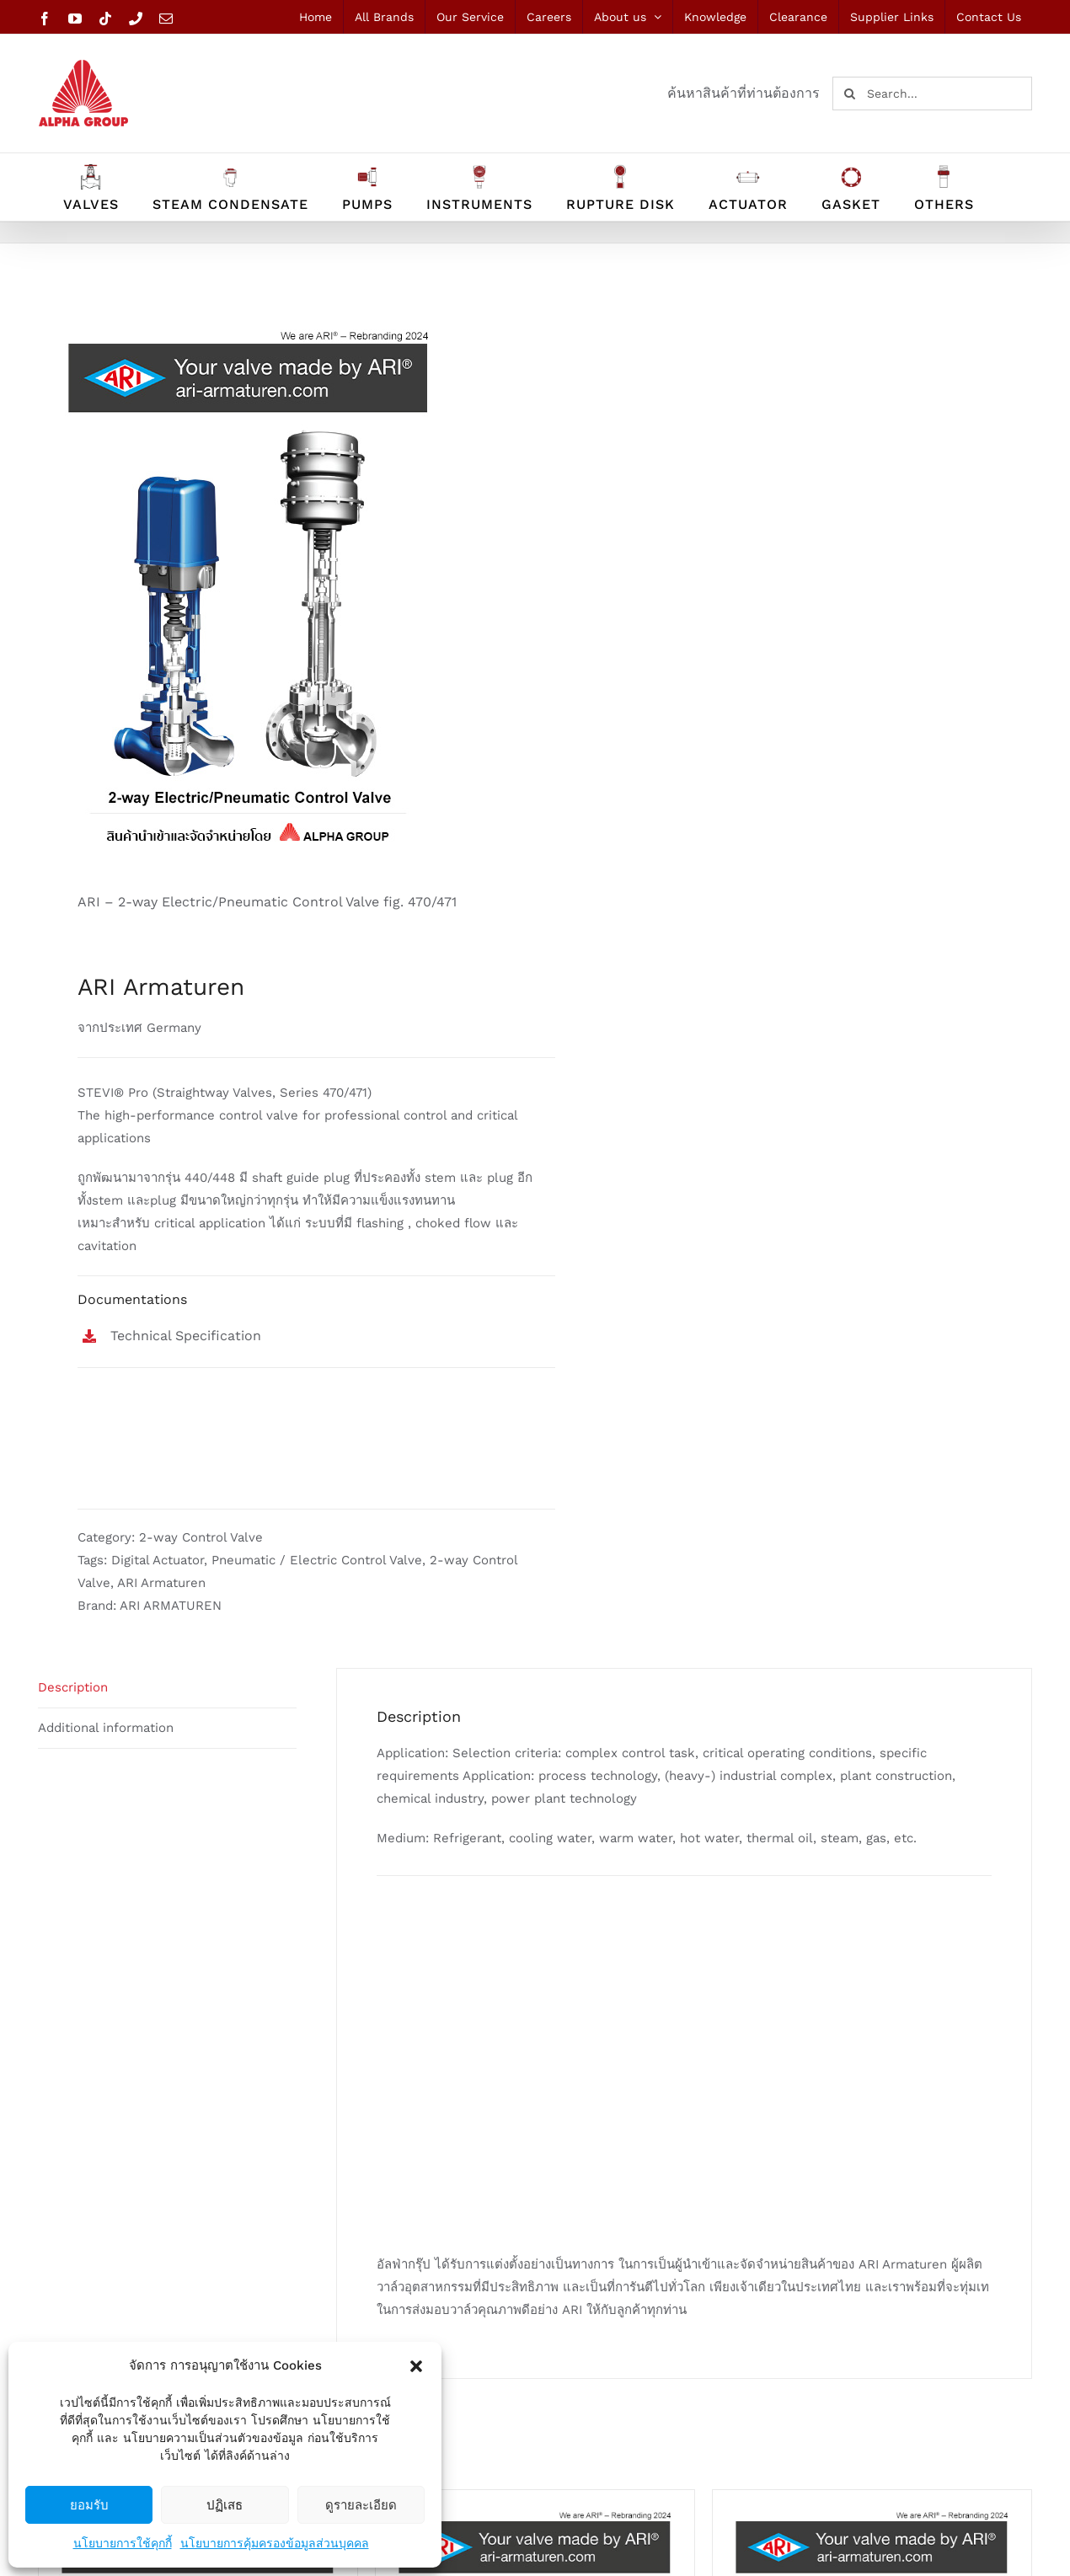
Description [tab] (73, 1687)
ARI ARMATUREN (171, 1605)
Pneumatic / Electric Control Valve (316, 1560)
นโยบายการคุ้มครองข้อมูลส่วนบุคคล (274, 2543)
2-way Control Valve (201, 1537)
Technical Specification (185, 1336)
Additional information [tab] (106, 1727)
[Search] (849, 93)
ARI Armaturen (161, 1582)
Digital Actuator (157, 1560)
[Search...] (932, 93)
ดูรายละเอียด (361, 2505)
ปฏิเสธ (224, 2505)
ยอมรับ (89, 2505)
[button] (416, 2366)
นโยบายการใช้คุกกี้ (122, 2543)
